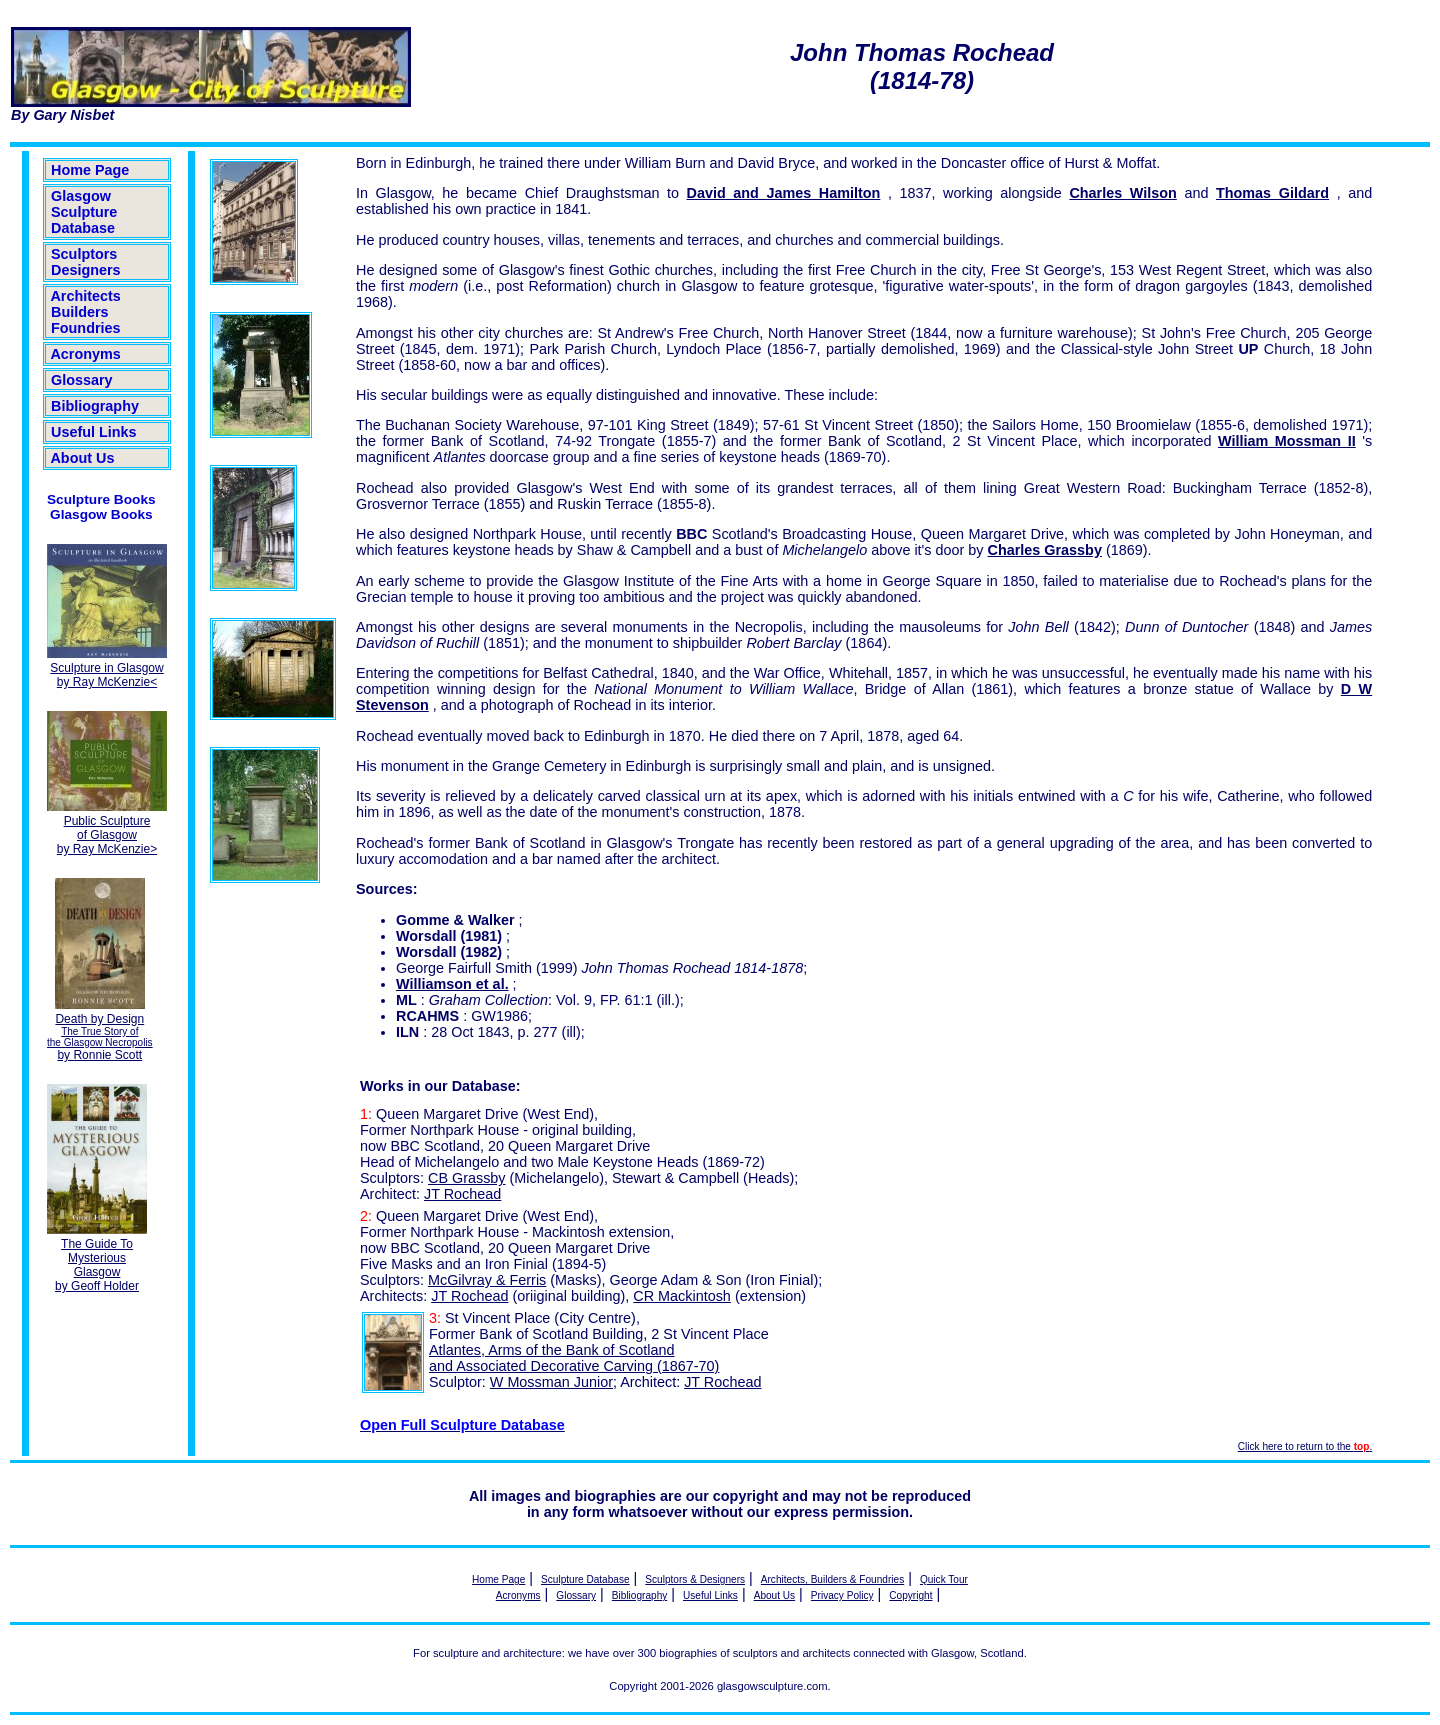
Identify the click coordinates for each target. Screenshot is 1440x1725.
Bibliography (95, 406)
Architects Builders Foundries (86, 312)
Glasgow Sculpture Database (84, 212)
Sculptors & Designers (695, 1579)
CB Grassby (467, 1178)
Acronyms (86, 354)
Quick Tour (944, 1579)
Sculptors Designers (86, 262)
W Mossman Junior (551, 1382)
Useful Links (94, 432)
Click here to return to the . (1305, 1446)
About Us (82, 458)
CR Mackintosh (682, 1296)
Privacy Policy (842, 1595)
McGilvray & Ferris (487, 1280)
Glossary (82, 380)
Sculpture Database (585, 1579)
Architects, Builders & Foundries (832, 1579)
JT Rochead (462, 1194)
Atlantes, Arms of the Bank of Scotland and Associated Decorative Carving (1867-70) (574, 1358)
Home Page (90, 170)
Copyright (910, 1595)
